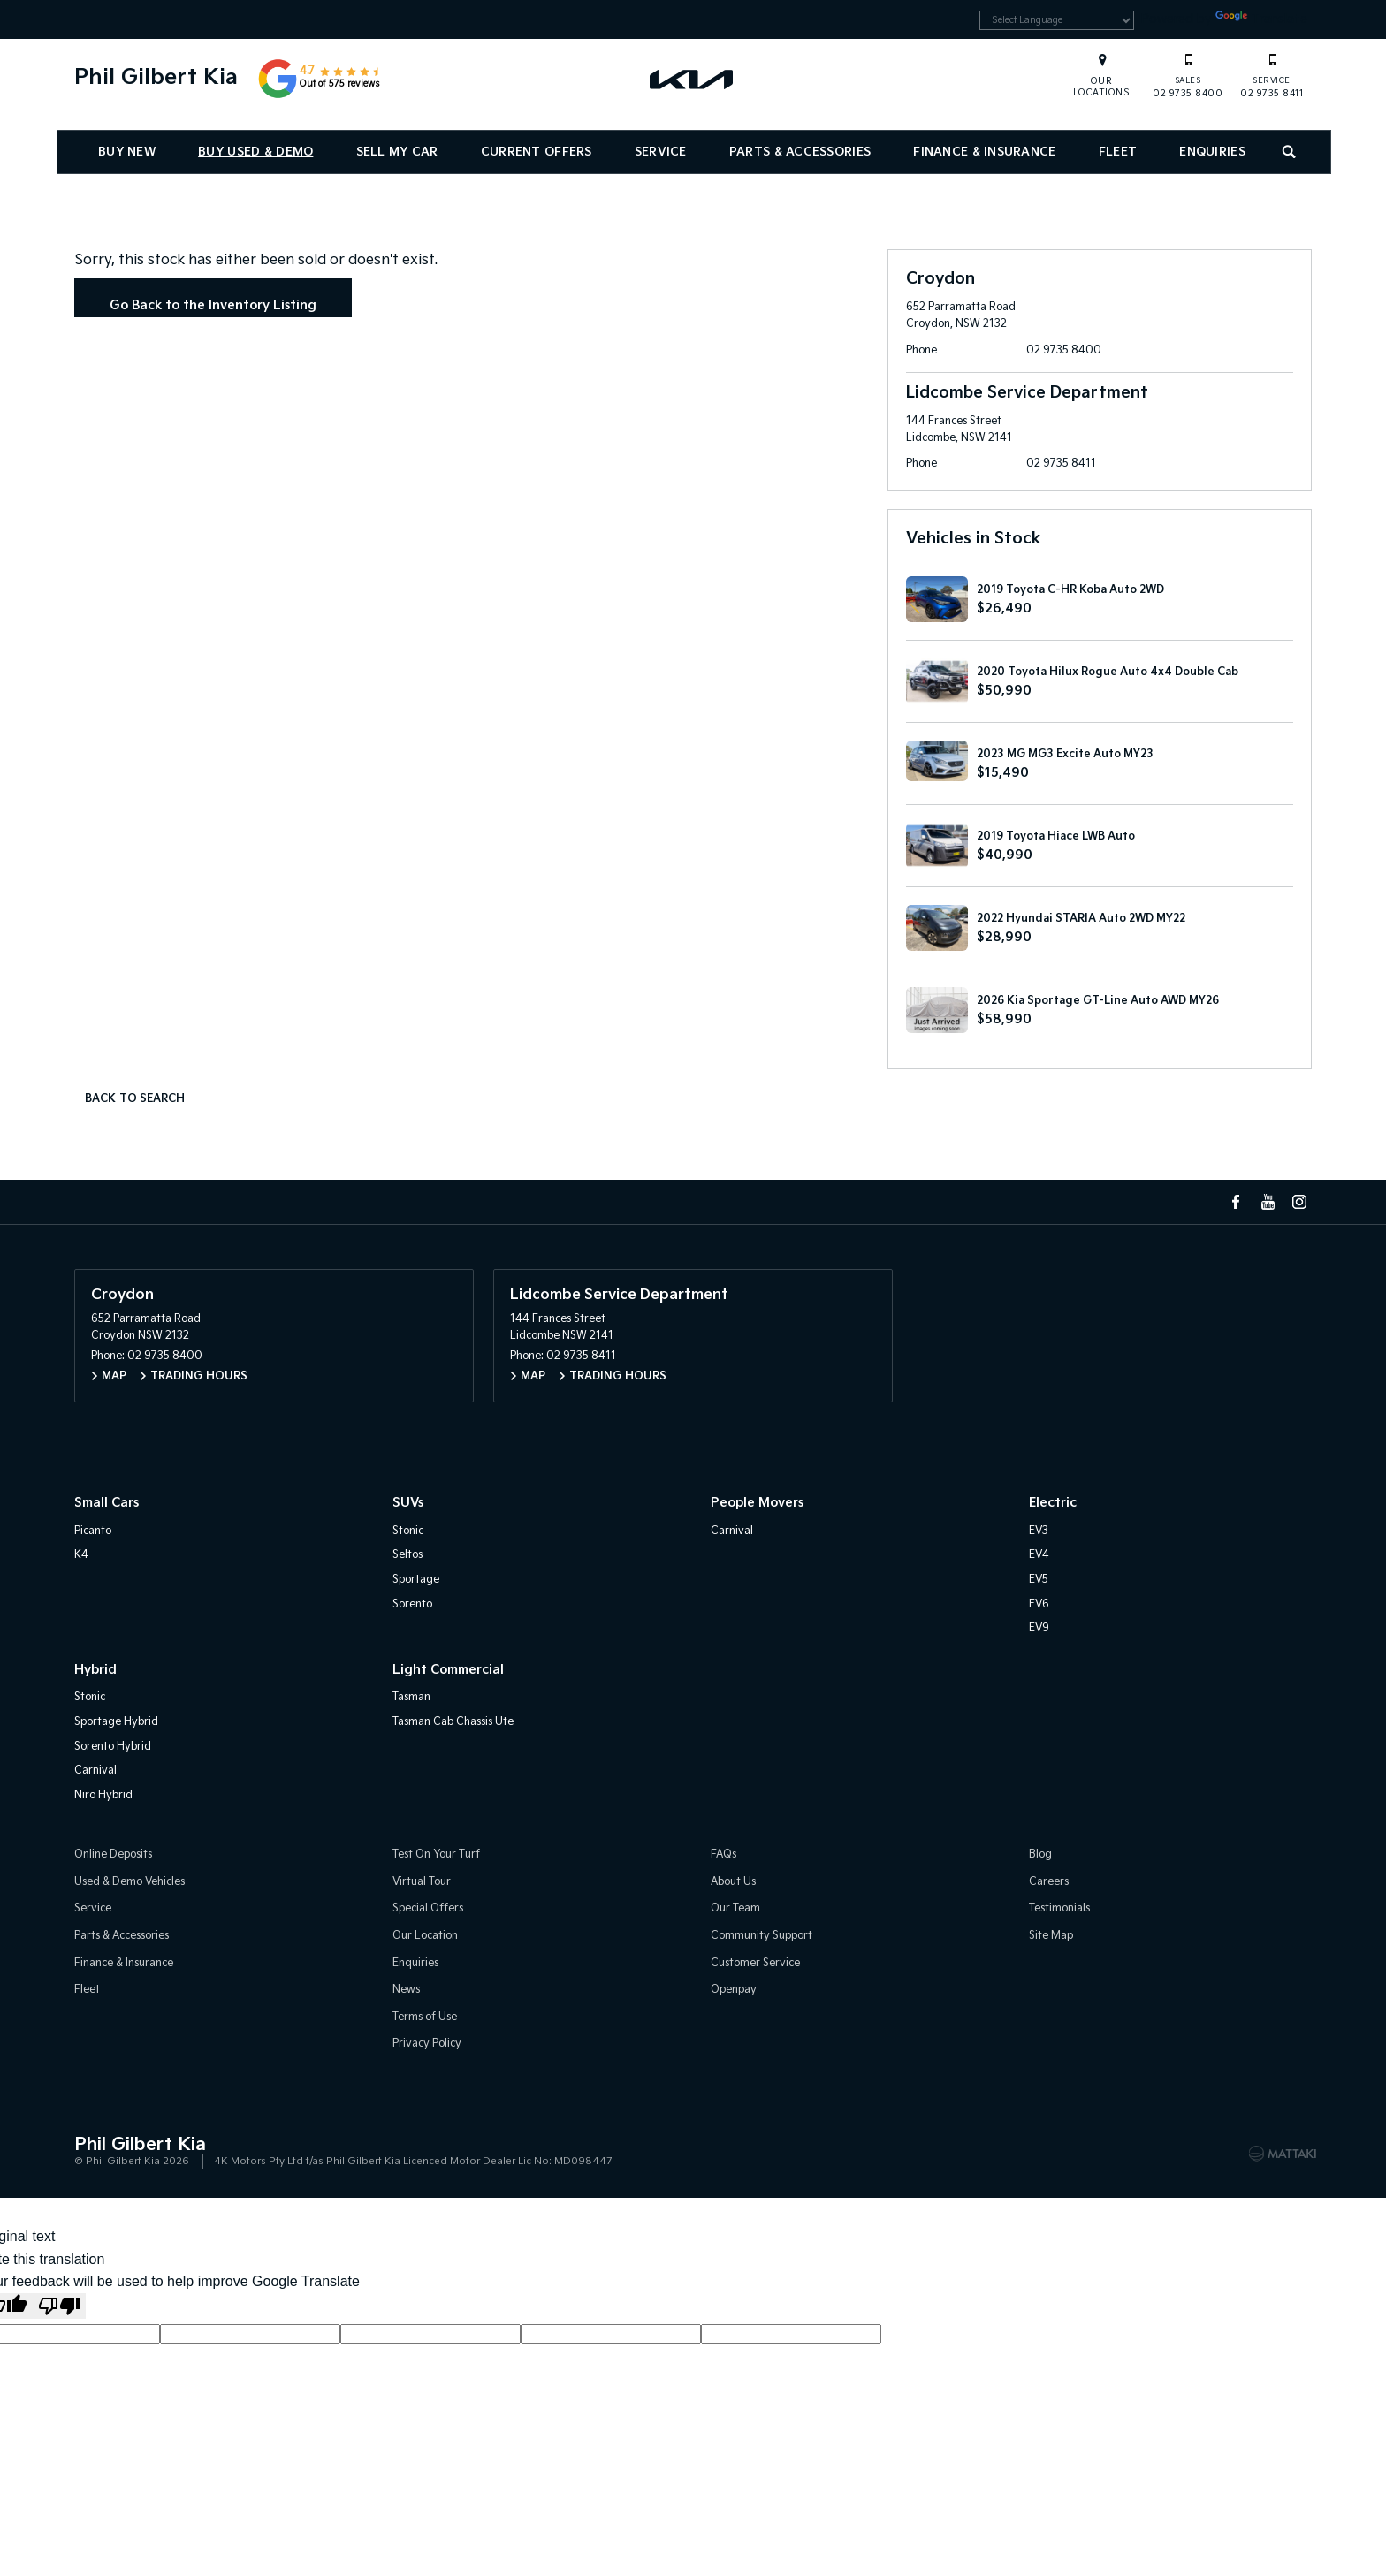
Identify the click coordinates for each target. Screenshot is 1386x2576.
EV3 (1038, 1531)
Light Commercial (448, 1669)
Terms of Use (424, 2017)
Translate (1257, 20)
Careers (1049, 1881)
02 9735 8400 (1187, 78)
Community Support (761, 1935)
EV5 (1038, 1579)
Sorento (412, 1604)
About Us (733, 1881)
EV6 (1039, 1604)
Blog (1040, 1854)
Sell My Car (397, 155)
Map (114, 1376)
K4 (81, 1555)
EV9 (1039, 1628)
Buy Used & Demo (255, 155)
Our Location (425, 1935)
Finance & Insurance (984, 155)
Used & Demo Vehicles (129, 1881)
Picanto (92, 1531)
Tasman (411, 1697)
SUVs (407, 1502)
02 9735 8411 (1271, 78)
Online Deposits (113, 1854)
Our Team (735, 1909)
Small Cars (106, 1502)
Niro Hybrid (103, 1795)
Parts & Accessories (800, 155)
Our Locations (1102, 90)
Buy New (127, 155)
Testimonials (1059, 1909)
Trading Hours (199, 1376)
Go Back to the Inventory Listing (213, 305)
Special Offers (427, 1909)
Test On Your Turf (436, 1854)
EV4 (1039, 1555)
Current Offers (536, 155)
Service (661, 155)
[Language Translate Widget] (1036, 22)
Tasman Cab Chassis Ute (453, 1722)
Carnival (732, 1531)
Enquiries (1212, 155)
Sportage (415, 1579)
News (406, 1989)
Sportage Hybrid (116, 1722)
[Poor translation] (59, 2306)
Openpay (734, 1989)
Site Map (1051, 1935)
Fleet (1118, 155)
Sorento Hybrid (112, 1746)
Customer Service (755, 1963)
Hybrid (95, 1669)
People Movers (757, 1502)
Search (1283, 152)
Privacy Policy (426, 2044)
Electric (1053, 1502)
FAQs (723, 1854)
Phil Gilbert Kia (156, 80)
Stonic (407, 1531)
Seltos (407, 1555)
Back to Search (135, 1099)
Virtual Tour (421, 1881)
